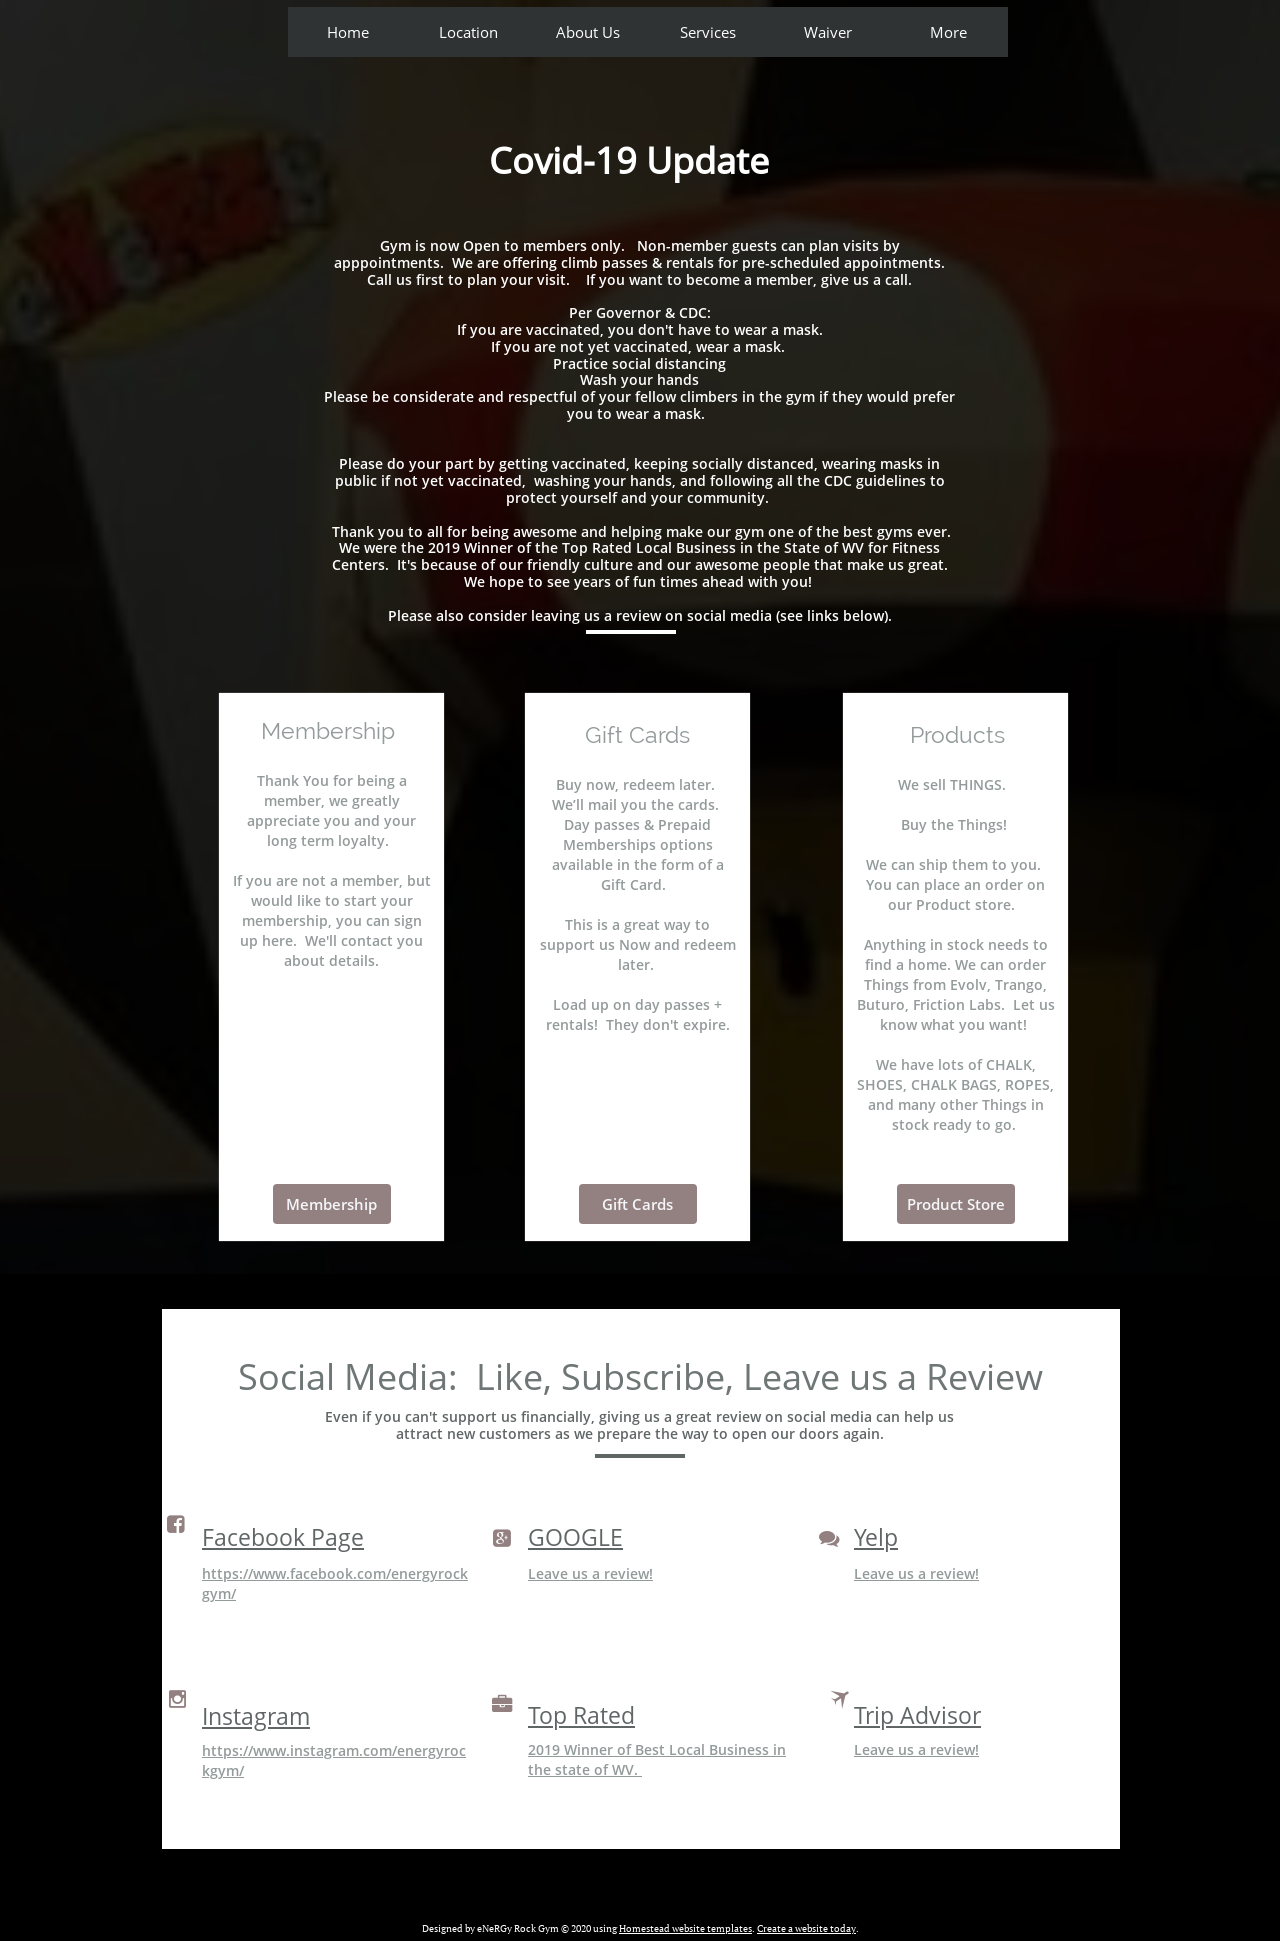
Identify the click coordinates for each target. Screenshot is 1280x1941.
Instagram (256, 1716)
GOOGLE (575, 1537)
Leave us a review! (590, 1573)
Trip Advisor (917, 1715)
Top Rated (581, 1715)
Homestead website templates (685, 1928)
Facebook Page (283, 1537)
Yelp (876, 1537)
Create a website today (806, 1928)
